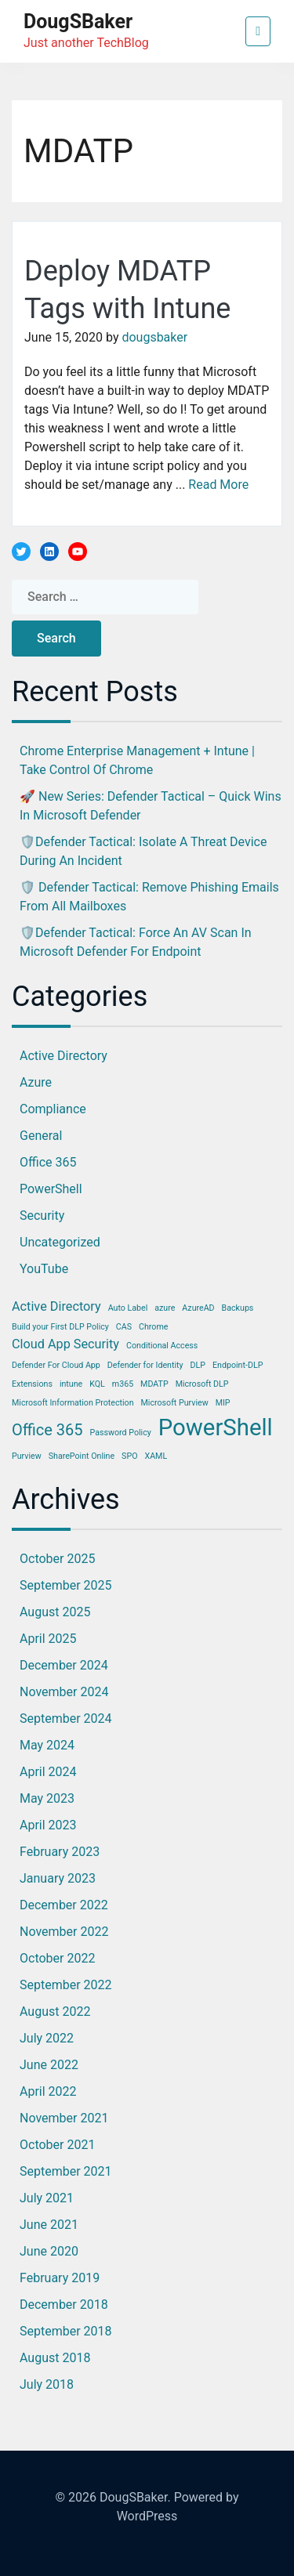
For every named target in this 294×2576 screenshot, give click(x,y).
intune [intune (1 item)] (71, 1384)
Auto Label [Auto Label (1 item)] (128, 1308)
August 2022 (55, 2011)
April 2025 (48, 1638)
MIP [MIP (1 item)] (223, 1403)
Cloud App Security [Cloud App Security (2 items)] (65, 1344)
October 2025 (57, 1558)
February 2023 (60, 1851)
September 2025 (66, 1585)
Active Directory (63, 1055)
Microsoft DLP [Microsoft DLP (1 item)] (202, 1384)
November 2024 (64, 1691)
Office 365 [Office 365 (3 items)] (47, 1429)
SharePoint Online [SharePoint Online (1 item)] (81, 1456)
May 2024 (47, 1745)
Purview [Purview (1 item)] (27, 1456)
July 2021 (47, 2198)
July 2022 (47, 2038)
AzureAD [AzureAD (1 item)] (198, 1308)
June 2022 (49, 2064)
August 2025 (55, 1612)
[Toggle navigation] (257, 31)
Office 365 (48, 1162)
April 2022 (48, 2091)
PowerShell (51, 1188)
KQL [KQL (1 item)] (97, 1384)
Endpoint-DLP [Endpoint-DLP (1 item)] (237, 1365)
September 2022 (66, 1984)
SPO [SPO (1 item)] (129, 1456)
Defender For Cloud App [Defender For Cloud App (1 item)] (56, 1365)
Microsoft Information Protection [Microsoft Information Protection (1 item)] (73, 1403)
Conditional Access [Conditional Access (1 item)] (162, 1345)
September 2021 (66, 2171)
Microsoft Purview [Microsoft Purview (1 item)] (175, 1403)
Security (42, 1215)
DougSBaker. (135, 2497)
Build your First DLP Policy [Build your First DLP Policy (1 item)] (60, 1327)
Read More (218, 484)
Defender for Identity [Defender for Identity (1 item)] (145, 1365)
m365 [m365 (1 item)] (122, 1384)
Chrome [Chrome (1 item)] (153, 1327)
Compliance (53, 1109)
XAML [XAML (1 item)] (155, 1456)
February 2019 (60, 2277)
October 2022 (57, 1958)
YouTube (44, 1268)
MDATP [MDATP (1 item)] (154, 1384)
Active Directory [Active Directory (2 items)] (56, 1306)
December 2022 (64, 1905)
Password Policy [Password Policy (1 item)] (120, 1432)
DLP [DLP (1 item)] (198, 1365)
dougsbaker (154, 337)
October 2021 (57, 2144)
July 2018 (47, 2384)
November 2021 (64, 2118)
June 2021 (49, 2224)
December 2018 (64, 2304)
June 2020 (49, 2251)
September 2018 (66, 2331)
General (41, 1135)
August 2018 (55, 2357)
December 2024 (64, 1665)
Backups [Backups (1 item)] (238, 1308)
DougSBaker (78, 21)
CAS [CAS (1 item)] (124, 1327)
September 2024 (66, 1718)
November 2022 (64, 1931)
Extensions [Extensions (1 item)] (32, 1384)
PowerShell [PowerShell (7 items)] (215, 1427)
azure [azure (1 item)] (164, 1308)
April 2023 (48, 1825)
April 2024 (48, 1771)
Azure (36, 1082)
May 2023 (47, 1798)
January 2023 (58, 1878)
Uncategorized (60, 1242)
